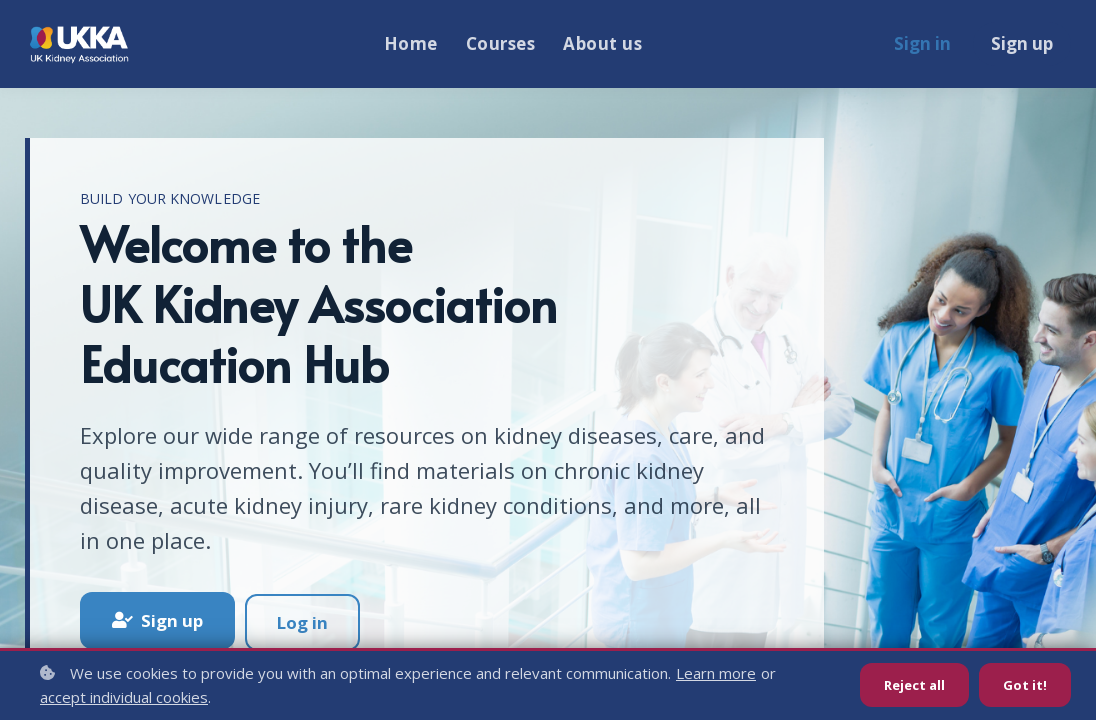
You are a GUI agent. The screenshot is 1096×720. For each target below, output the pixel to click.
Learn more (716, 673)
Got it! (1024, 685)
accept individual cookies (124, 697)
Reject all (910, 685)
